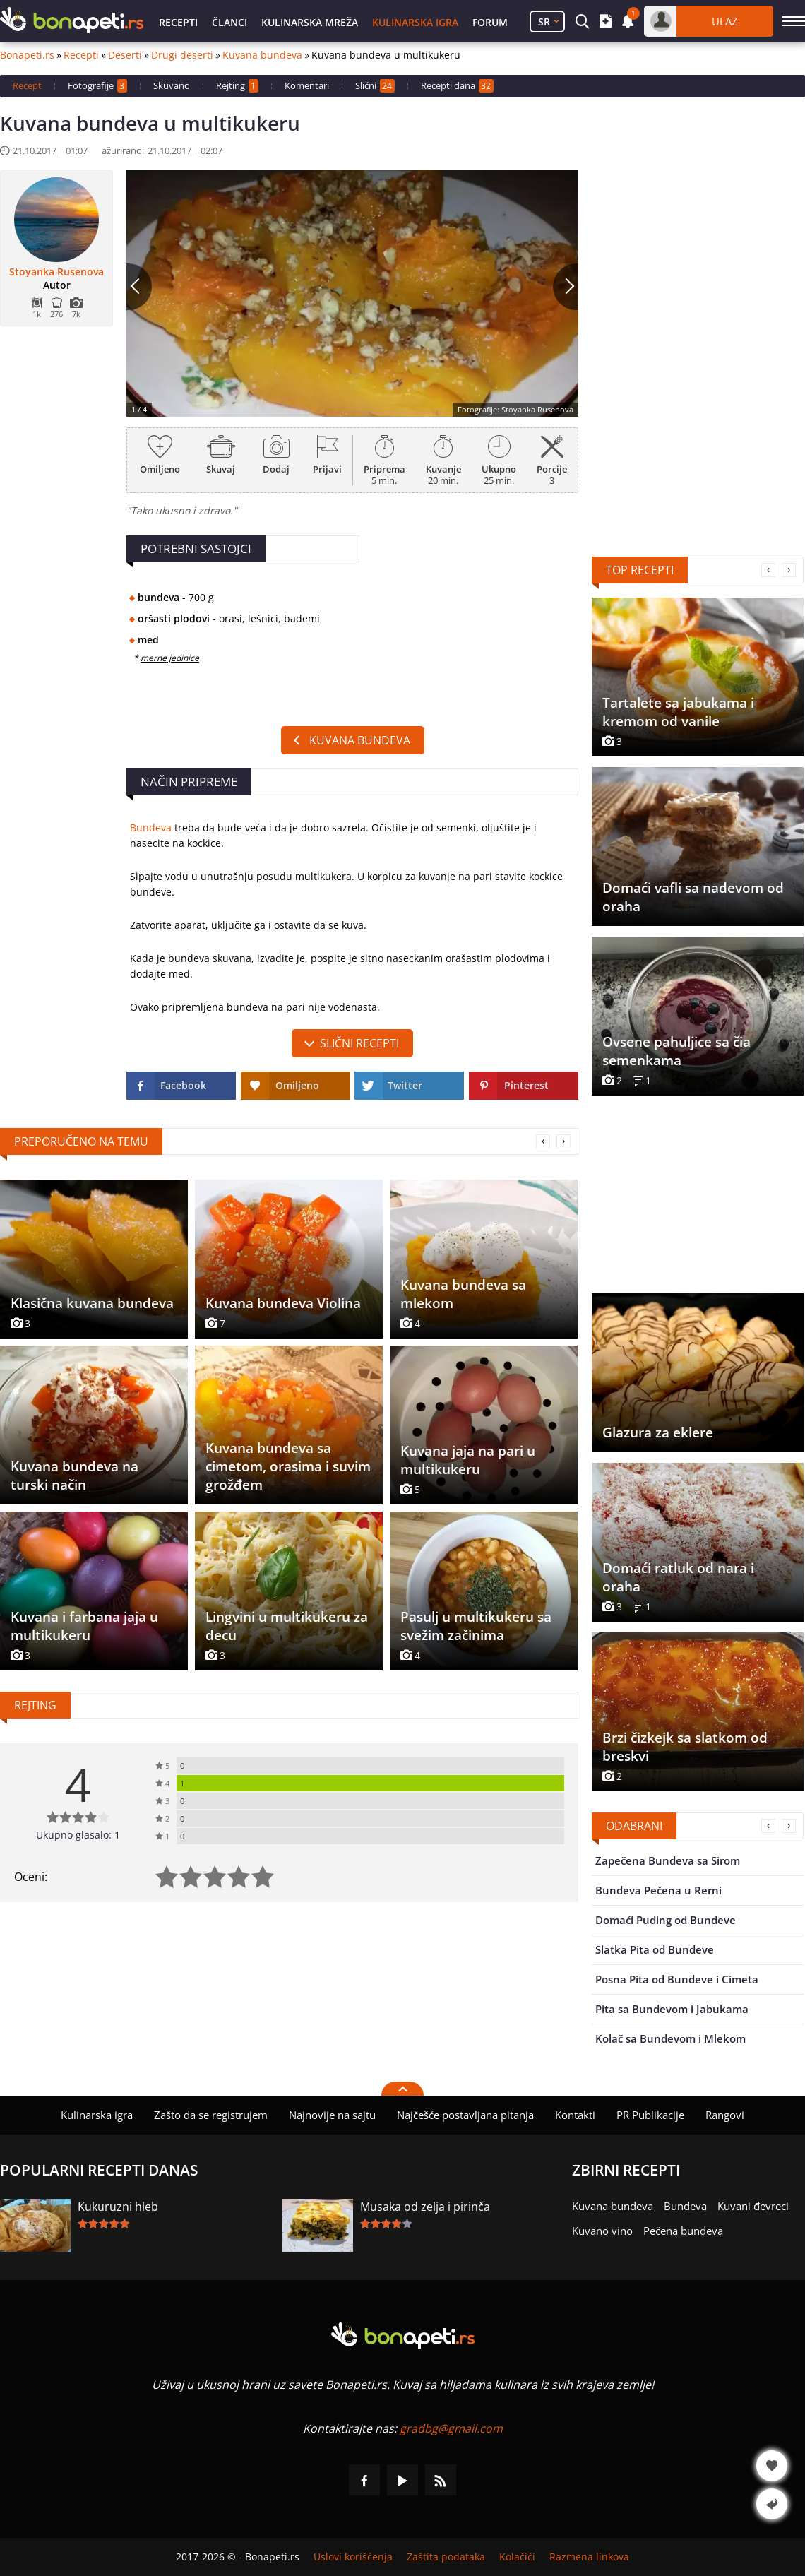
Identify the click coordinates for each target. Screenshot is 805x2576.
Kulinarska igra (415, 22)
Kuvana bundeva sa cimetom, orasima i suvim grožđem (288, 1466)
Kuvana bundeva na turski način (74, 1475)
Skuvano (171, 85)
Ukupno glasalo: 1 (78, 1834)
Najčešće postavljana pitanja (465, 2115)
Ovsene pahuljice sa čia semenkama (676, 1051)
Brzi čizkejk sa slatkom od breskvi (685, 1746)
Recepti (178, 22)
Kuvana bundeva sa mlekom (463, 1294)
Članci (229, 22)
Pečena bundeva (683, 2231)
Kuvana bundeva (262, 55)
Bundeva (151, 827)
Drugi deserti (182, 55)
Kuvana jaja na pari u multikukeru (467, 1460)
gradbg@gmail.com (451, 2428)
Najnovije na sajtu (332, 2115)
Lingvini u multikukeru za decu (286, 1626)
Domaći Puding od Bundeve (665, 1920)
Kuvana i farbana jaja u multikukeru (84, 1626)
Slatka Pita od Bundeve (654, 1949)
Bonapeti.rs (27, 55)
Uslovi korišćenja (353, 2557)
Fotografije (97, 86)
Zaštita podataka (446, 2557)
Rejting (237, 86)
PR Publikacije (650, 2115)
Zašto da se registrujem (211, 2115)
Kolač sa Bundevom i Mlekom (670, 2038)
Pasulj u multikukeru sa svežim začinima (475, 1626)
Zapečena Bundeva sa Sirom (667, 1860)
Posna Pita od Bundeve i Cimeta (676, 1979)
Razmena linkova (589, 2557)
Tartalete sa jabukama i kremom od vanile (678, 712)
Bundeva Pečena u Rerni (658, 1890)
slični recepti (359, 1043)
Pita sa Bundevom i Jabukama (672, 2009)
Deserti (125, 55)
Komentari (307, 85)
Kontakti (575, 2115)
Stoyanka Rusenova (56, 272)
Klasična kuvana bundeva (92, 1303)
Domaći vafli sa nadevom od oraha (693, 897)
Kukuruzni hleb (118, 2206)
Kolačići (517, 2557)
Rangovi (724, 2115)
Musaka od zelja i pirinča (425, 2206)
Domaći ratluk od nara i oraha (678, 1577)
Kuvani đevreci (753, 2206)
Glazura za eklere (657, 1432)
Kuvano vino (602, 2231)
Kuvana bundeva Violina (283, 1303)
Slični (375, 86)
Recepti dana (457, 86)
